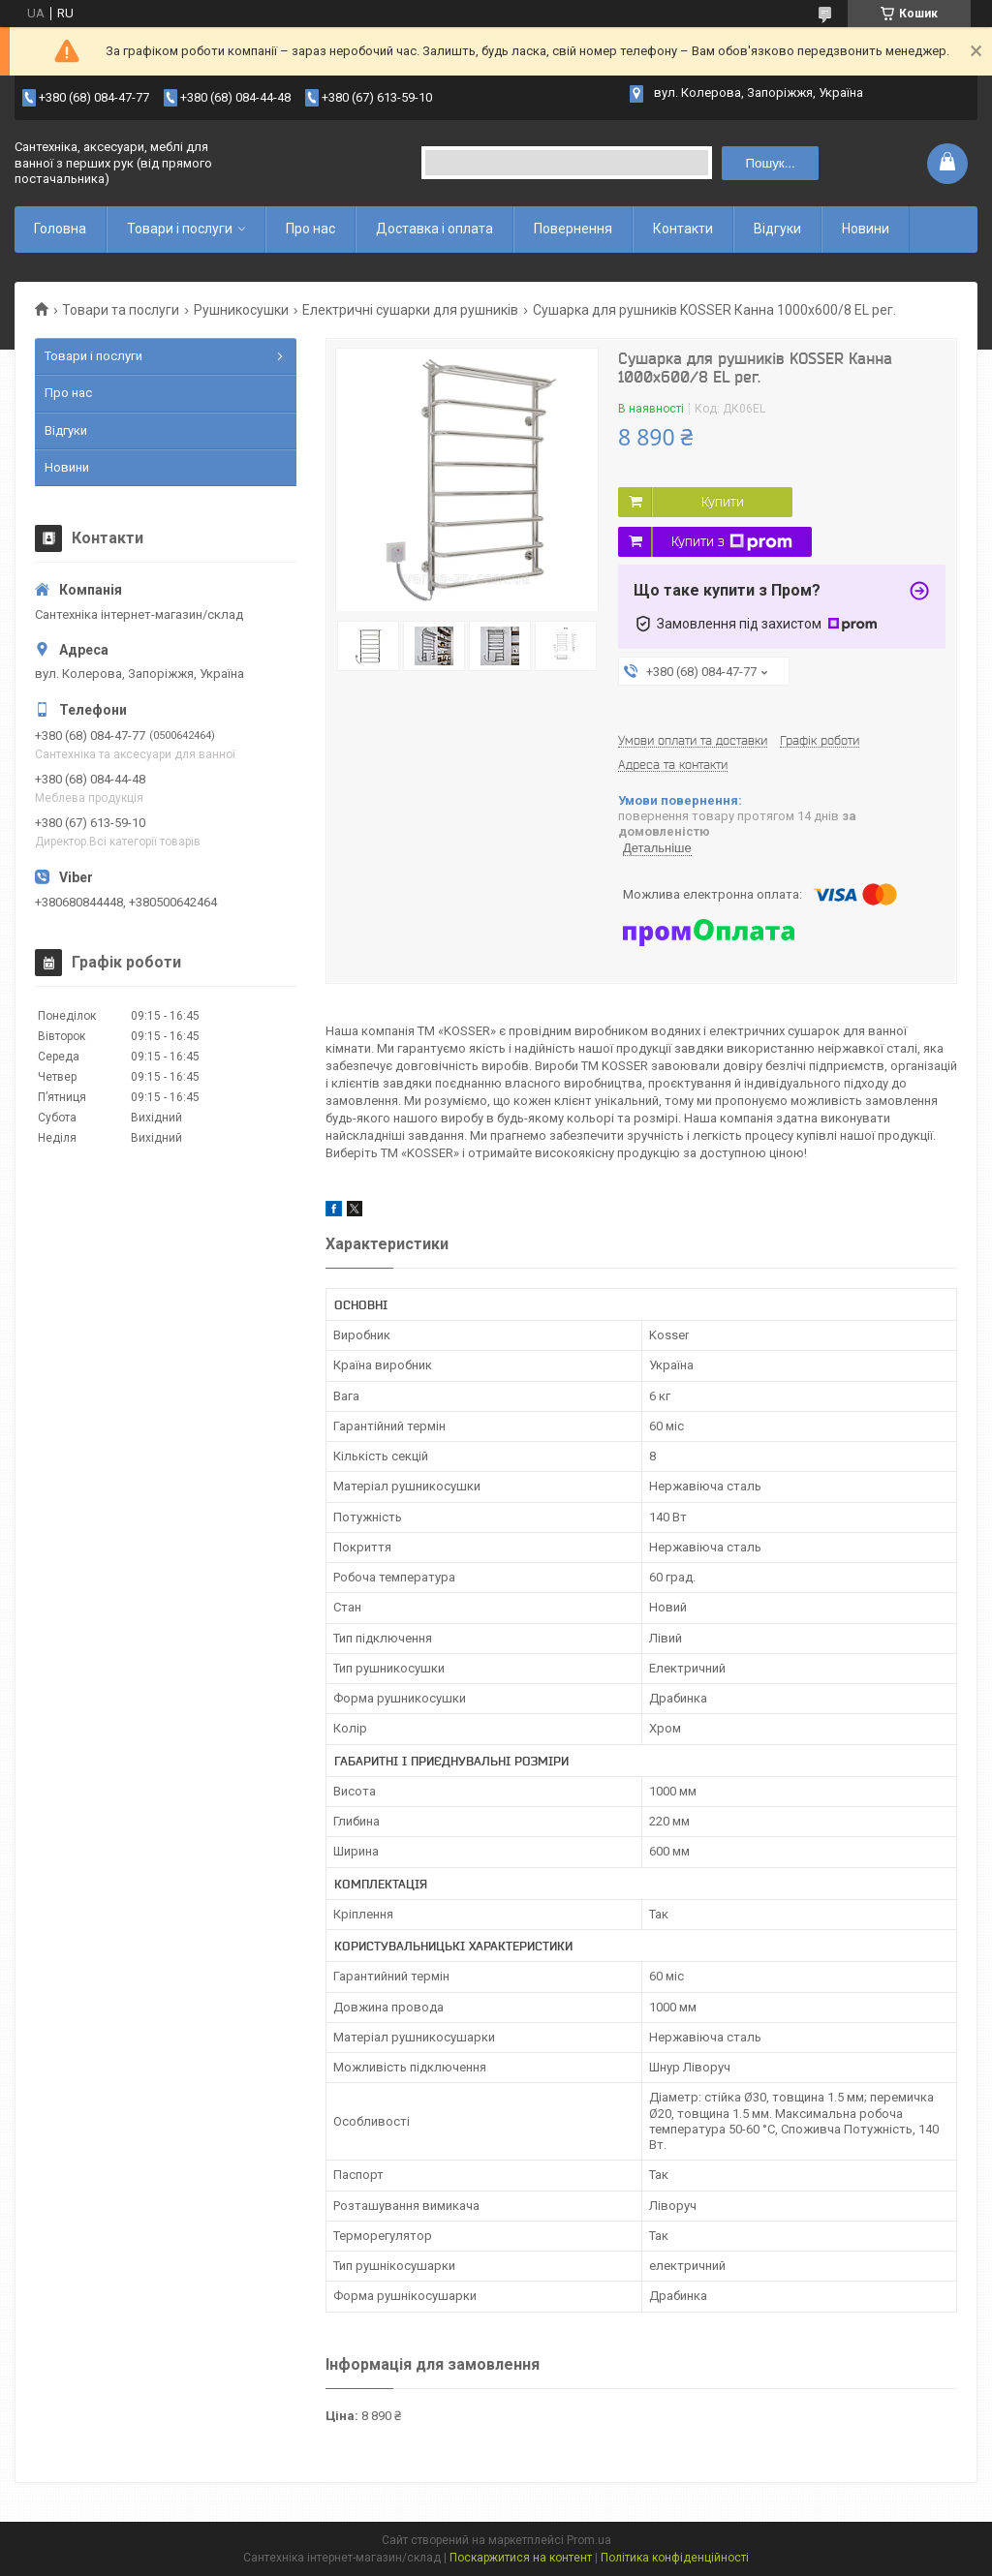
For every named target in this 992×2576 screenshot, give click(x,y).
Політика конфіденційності (675, 2557)
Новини (865, 228)
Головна (60, 228)
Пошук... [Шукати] (770, 163)
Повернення (573, 228)
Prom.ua (589, 2540)
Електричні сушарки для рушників (410, 310)
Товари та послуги (120, 310)
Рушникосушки (241, 310)
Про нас (310, 228)
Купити (722, 501)
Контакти (683, 228)
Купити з (731, 542)
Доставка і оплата (434, 228)
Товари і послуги (179, 228)
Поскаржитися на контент (521, 2557)
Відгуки (777, 228)
